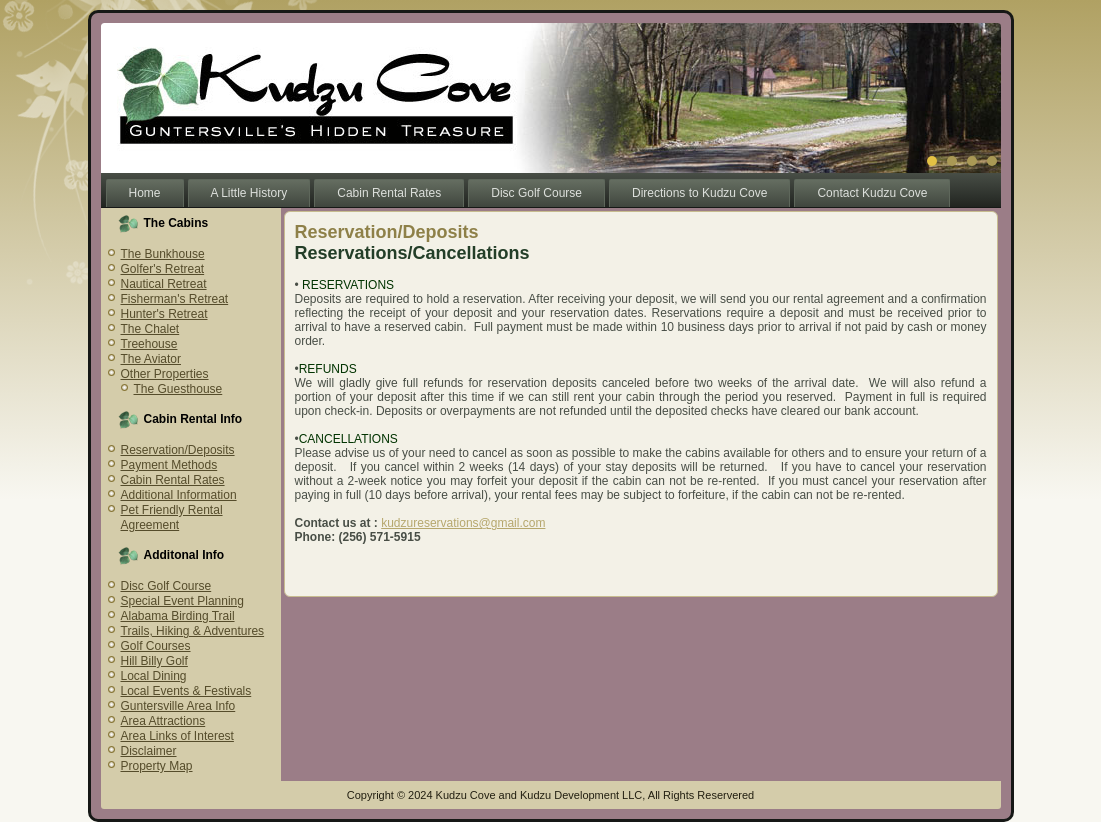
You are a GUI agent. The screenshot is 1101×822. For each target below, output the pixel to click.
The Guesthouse (178, 389)
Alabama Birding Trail (178, 616)
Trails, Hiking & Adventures (193, 631)
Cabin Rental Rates (389, 193)
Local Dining (154, 676)
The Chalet (150, 329)
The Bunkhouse (163, 254)
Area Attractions (163, 721)
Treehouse (149, 344)
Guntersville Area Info (178, 706)
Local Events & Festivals (186, 691)
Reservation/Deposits (178, 450)
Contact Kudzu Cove (872, 193)
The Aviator (151, 359)
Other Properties (165, 374)
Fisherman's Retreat (175, 299)
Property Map (157, 766)
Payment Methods (169, 465)
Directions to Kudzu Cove (699, 193)
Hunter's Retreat (164, 314)
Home (145, 193)
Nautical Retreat (164, 284)
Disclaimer (149, 751)
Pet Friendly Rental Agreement (172, 517)
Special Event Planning (182, 601)
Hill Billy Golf (154, 661)
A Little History (249, 193)
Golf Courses (156, 646)
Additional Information (179, 495)
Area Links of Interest (177, 736)
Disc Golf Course (536, 193)
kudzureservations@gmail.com (463, 523)
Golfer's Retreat (163, 269)
